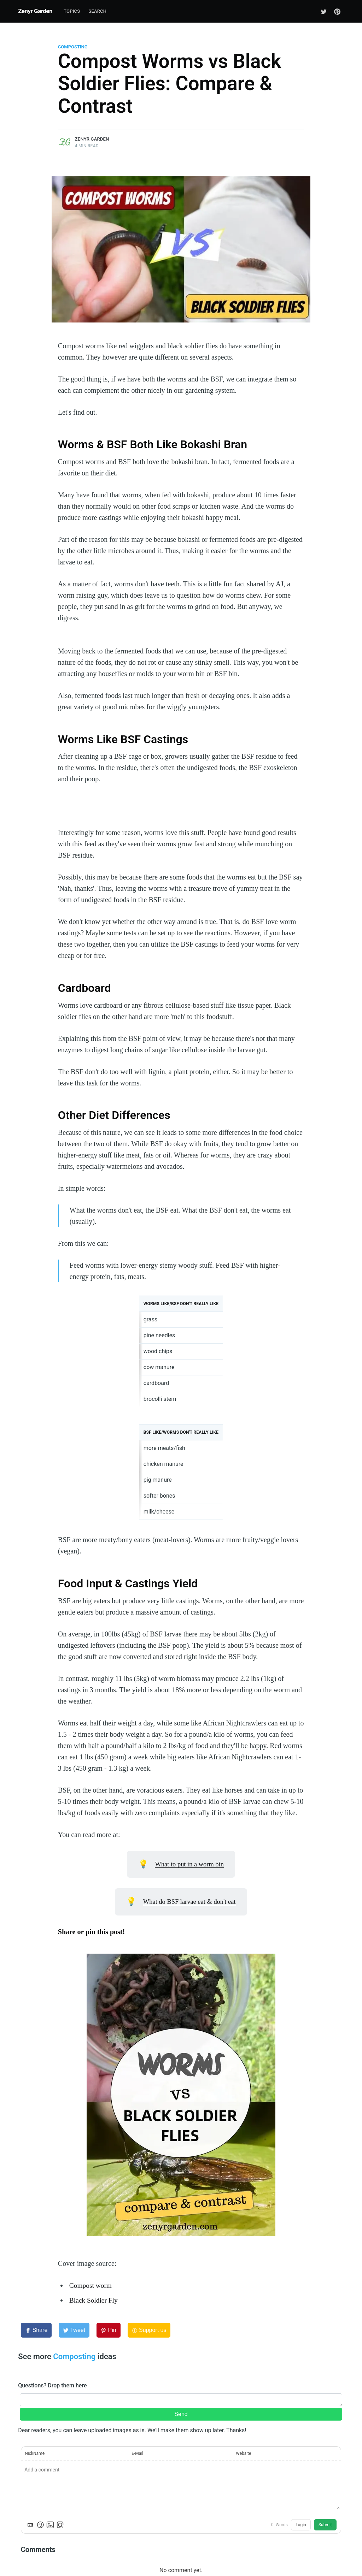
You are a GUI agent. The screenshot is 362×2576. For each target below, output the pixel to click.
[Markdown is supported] (30, 2525)
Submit (325, 2524)
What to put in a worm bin (189, 1864)
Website (243, 2453)
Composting (73, 46)
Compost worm (91, 2285)
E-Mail (137, 2453)
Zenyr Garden (35, 10)
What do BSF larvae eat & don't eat (189, 1901)
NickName (35, 2453)
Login (301, 2524)
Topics (72, 11)
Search (97, 11)
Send (180, 2414)
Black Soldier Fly (94, 2300)
